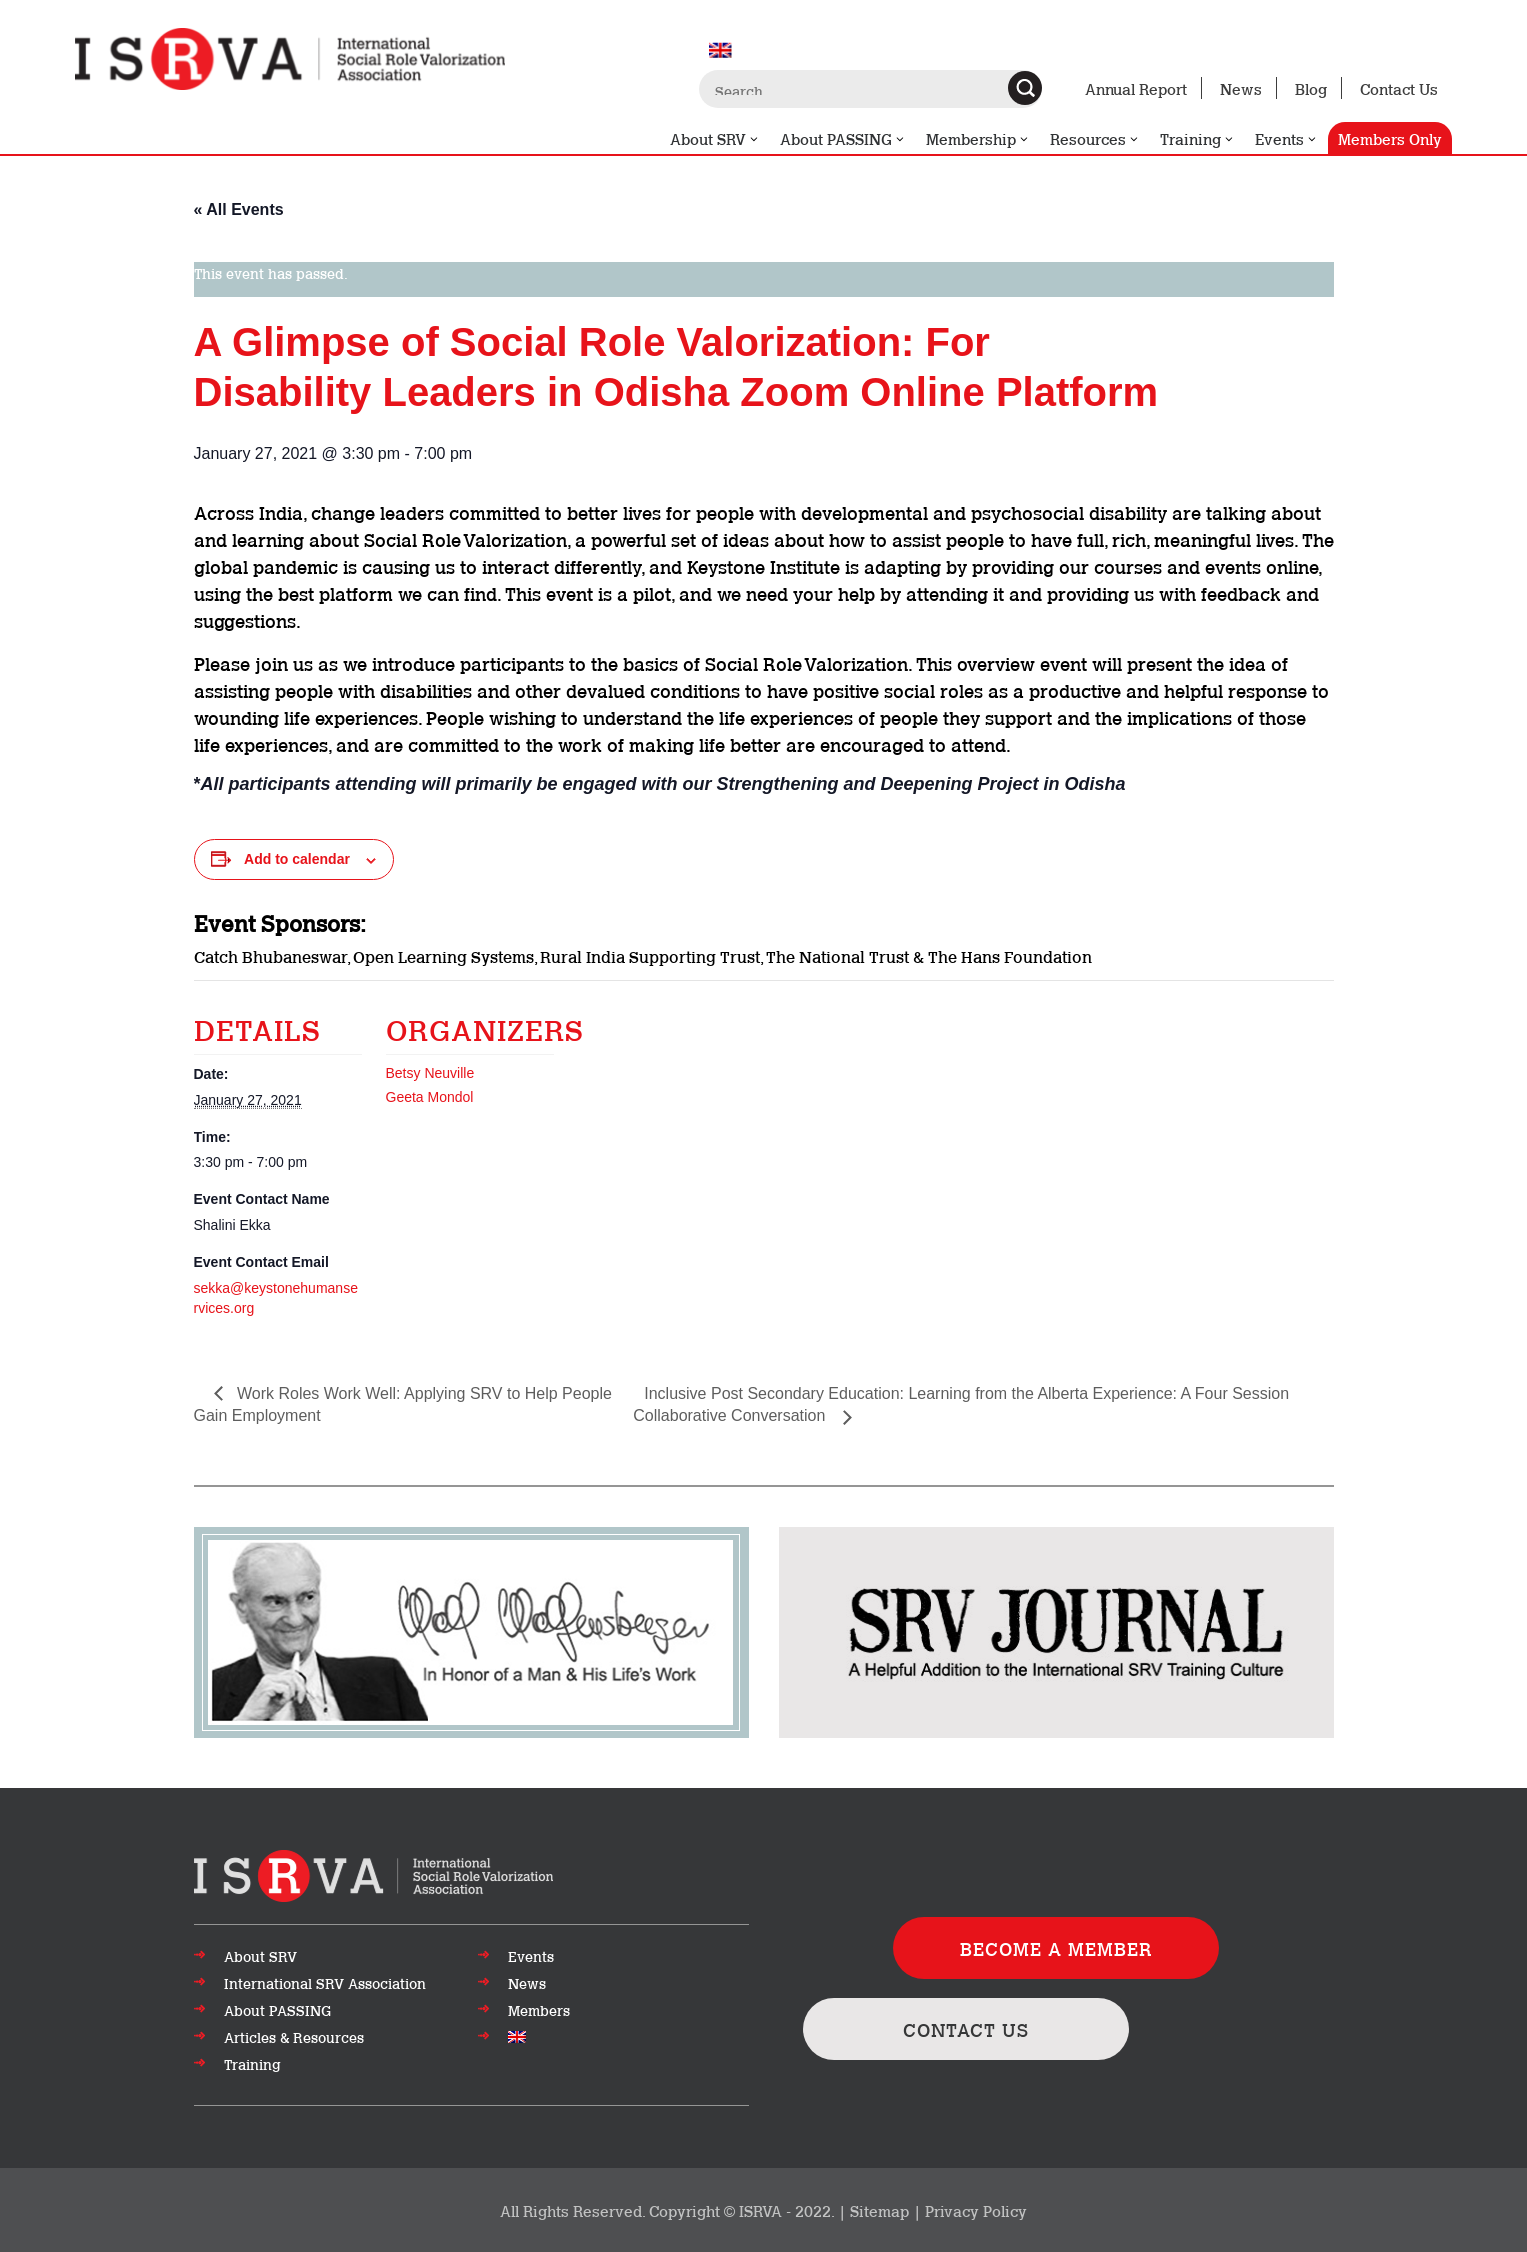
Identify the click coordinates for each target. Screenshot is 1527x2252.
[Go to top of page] (373, 1874)
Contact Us (1399, 88)
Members (539, 2010)
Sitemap (879, 2210)
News (1241, 88)
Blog (1311, 88)
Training (1197, 139)
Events (1286, 139)
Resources (1095, 139)
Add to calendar (297, 859)
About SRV (715, 139)
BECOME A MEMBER (1056, 1948)
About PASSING (843, 139)
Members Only (1390, 138)
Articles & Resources (294, 2037)
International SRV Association (325, 1983)
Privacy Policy (976, 2210)
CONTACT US (966, 2029)
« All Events (239, 209)
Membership (978, 139)
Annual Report (1136, 88)
